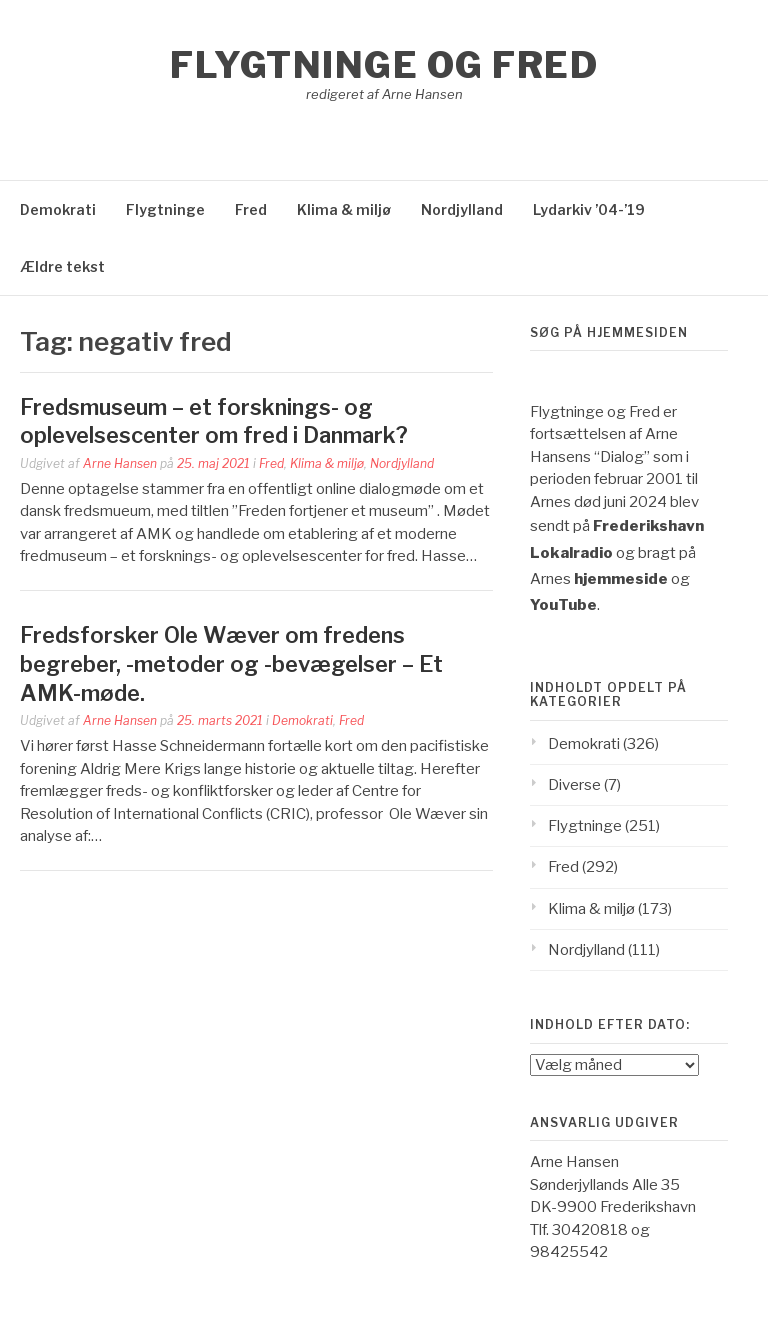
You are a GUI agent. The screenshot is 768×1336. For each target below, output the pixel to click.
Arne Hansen (120, 463)
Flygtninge (165, 209)
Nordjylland (462, 209)
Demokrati (58, 209)
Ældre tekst (62, 266)
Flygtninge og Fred (384, 65)
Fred (251, 209)
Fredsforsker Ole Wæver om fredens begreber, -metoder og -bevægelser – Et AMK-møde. (231, 663)
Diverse (574, 785)
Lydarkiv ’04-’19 (589, 209)
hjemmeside (621, 579)
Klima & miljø (344, 209)
